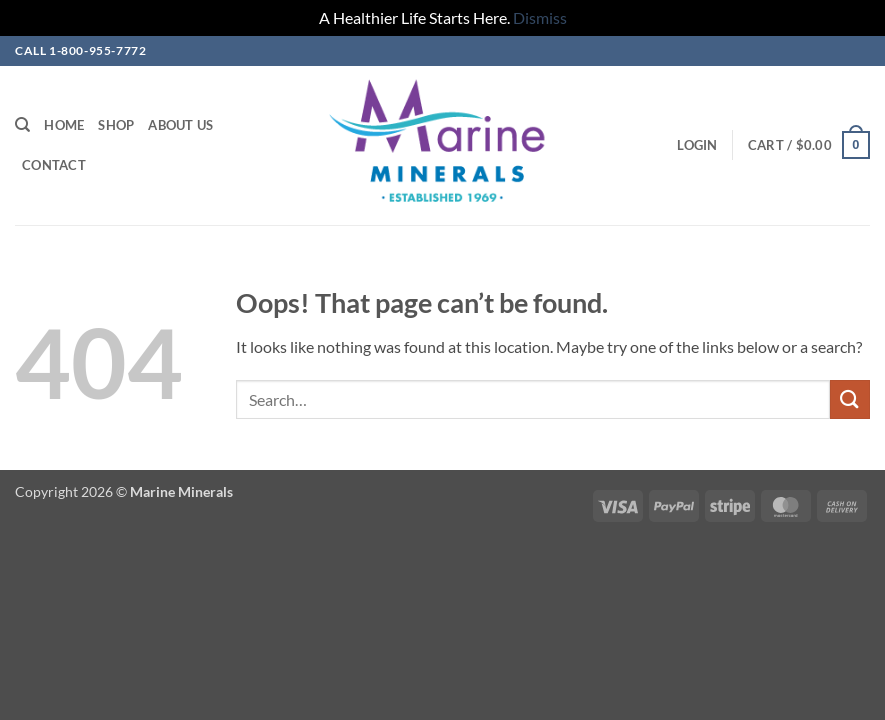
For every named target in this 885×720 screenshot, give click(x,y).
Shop (116, 125)
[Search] (22, 125)
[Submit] (850, 399)
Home (64, 125)
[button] (697, 145)
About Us (180, 125)
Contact (54, 165)
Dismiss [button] (540, 17)
